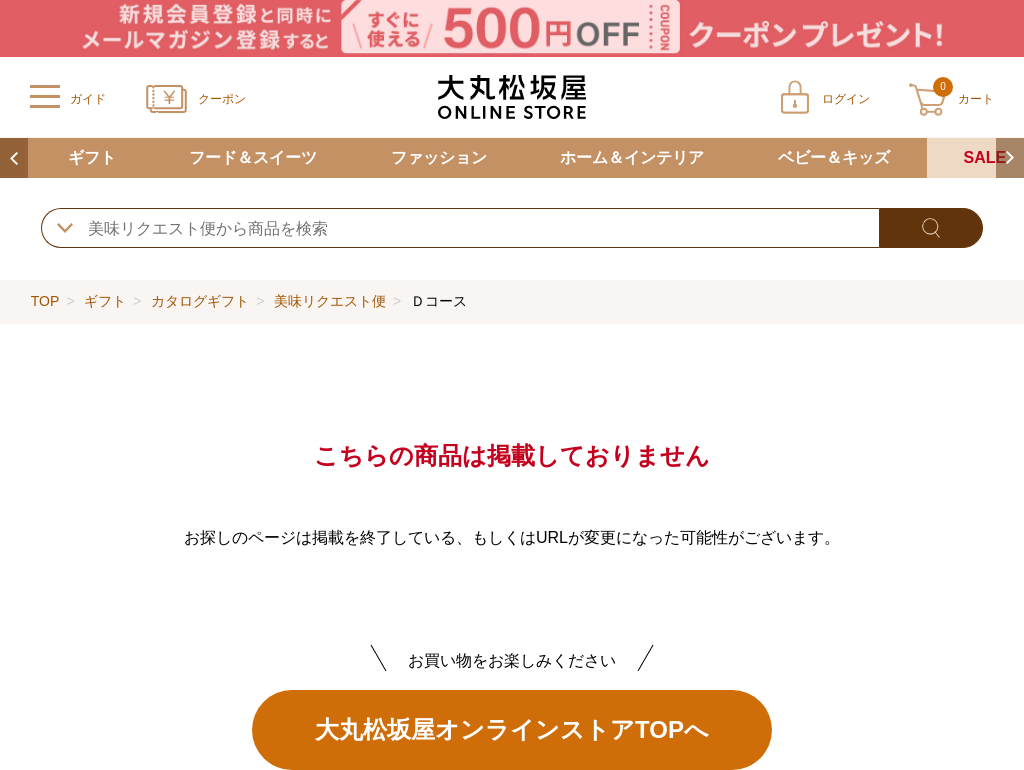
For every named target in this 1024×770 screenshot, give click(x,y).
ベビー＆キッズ (834, 157)
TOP (45, 301)
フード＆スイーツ (253, 157)
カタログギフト (200, 301)
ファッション (439, 157)
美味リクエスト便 (330, 301)
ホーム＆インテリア (632, 157)
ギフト (92, 157)
